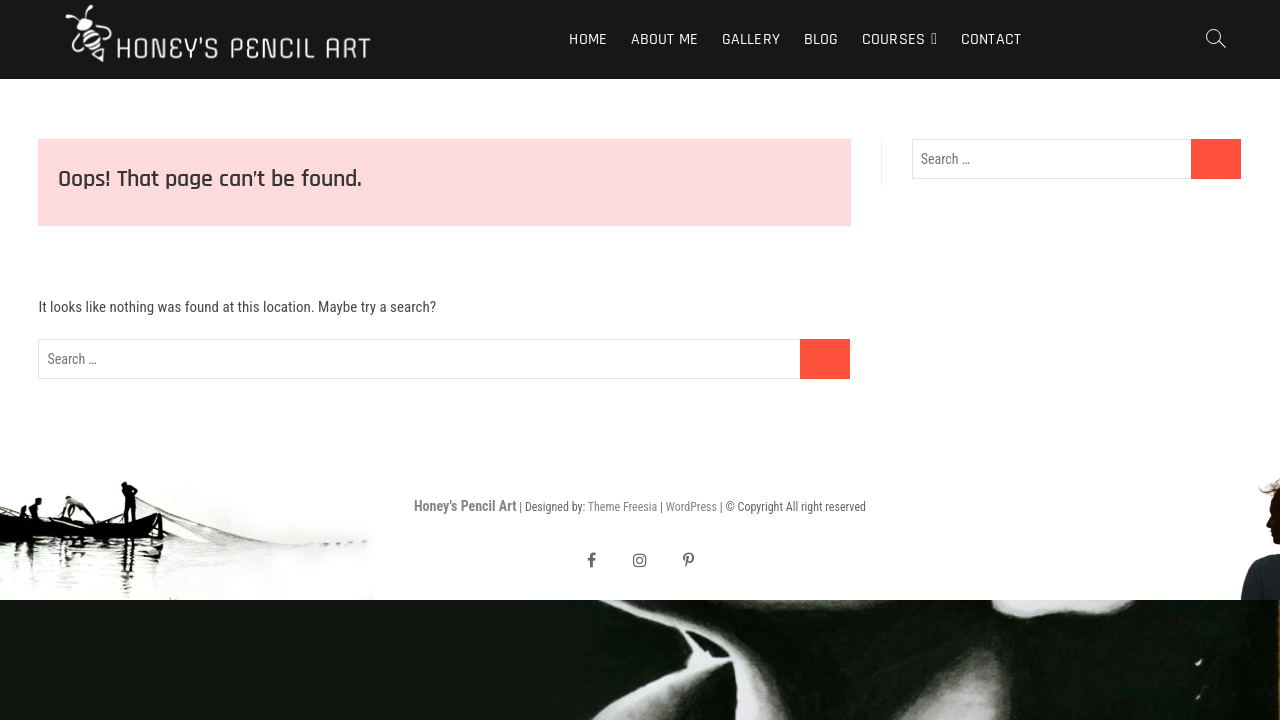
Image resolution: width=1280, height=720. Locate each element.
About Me (665, 39)
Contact (991, 39)
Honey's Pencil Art (465, 506)
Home (588, 39)
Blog (821, 39)
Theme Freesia (622, 507)
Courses (893, 39)
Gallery (751, 39)
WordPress (691, 507)
